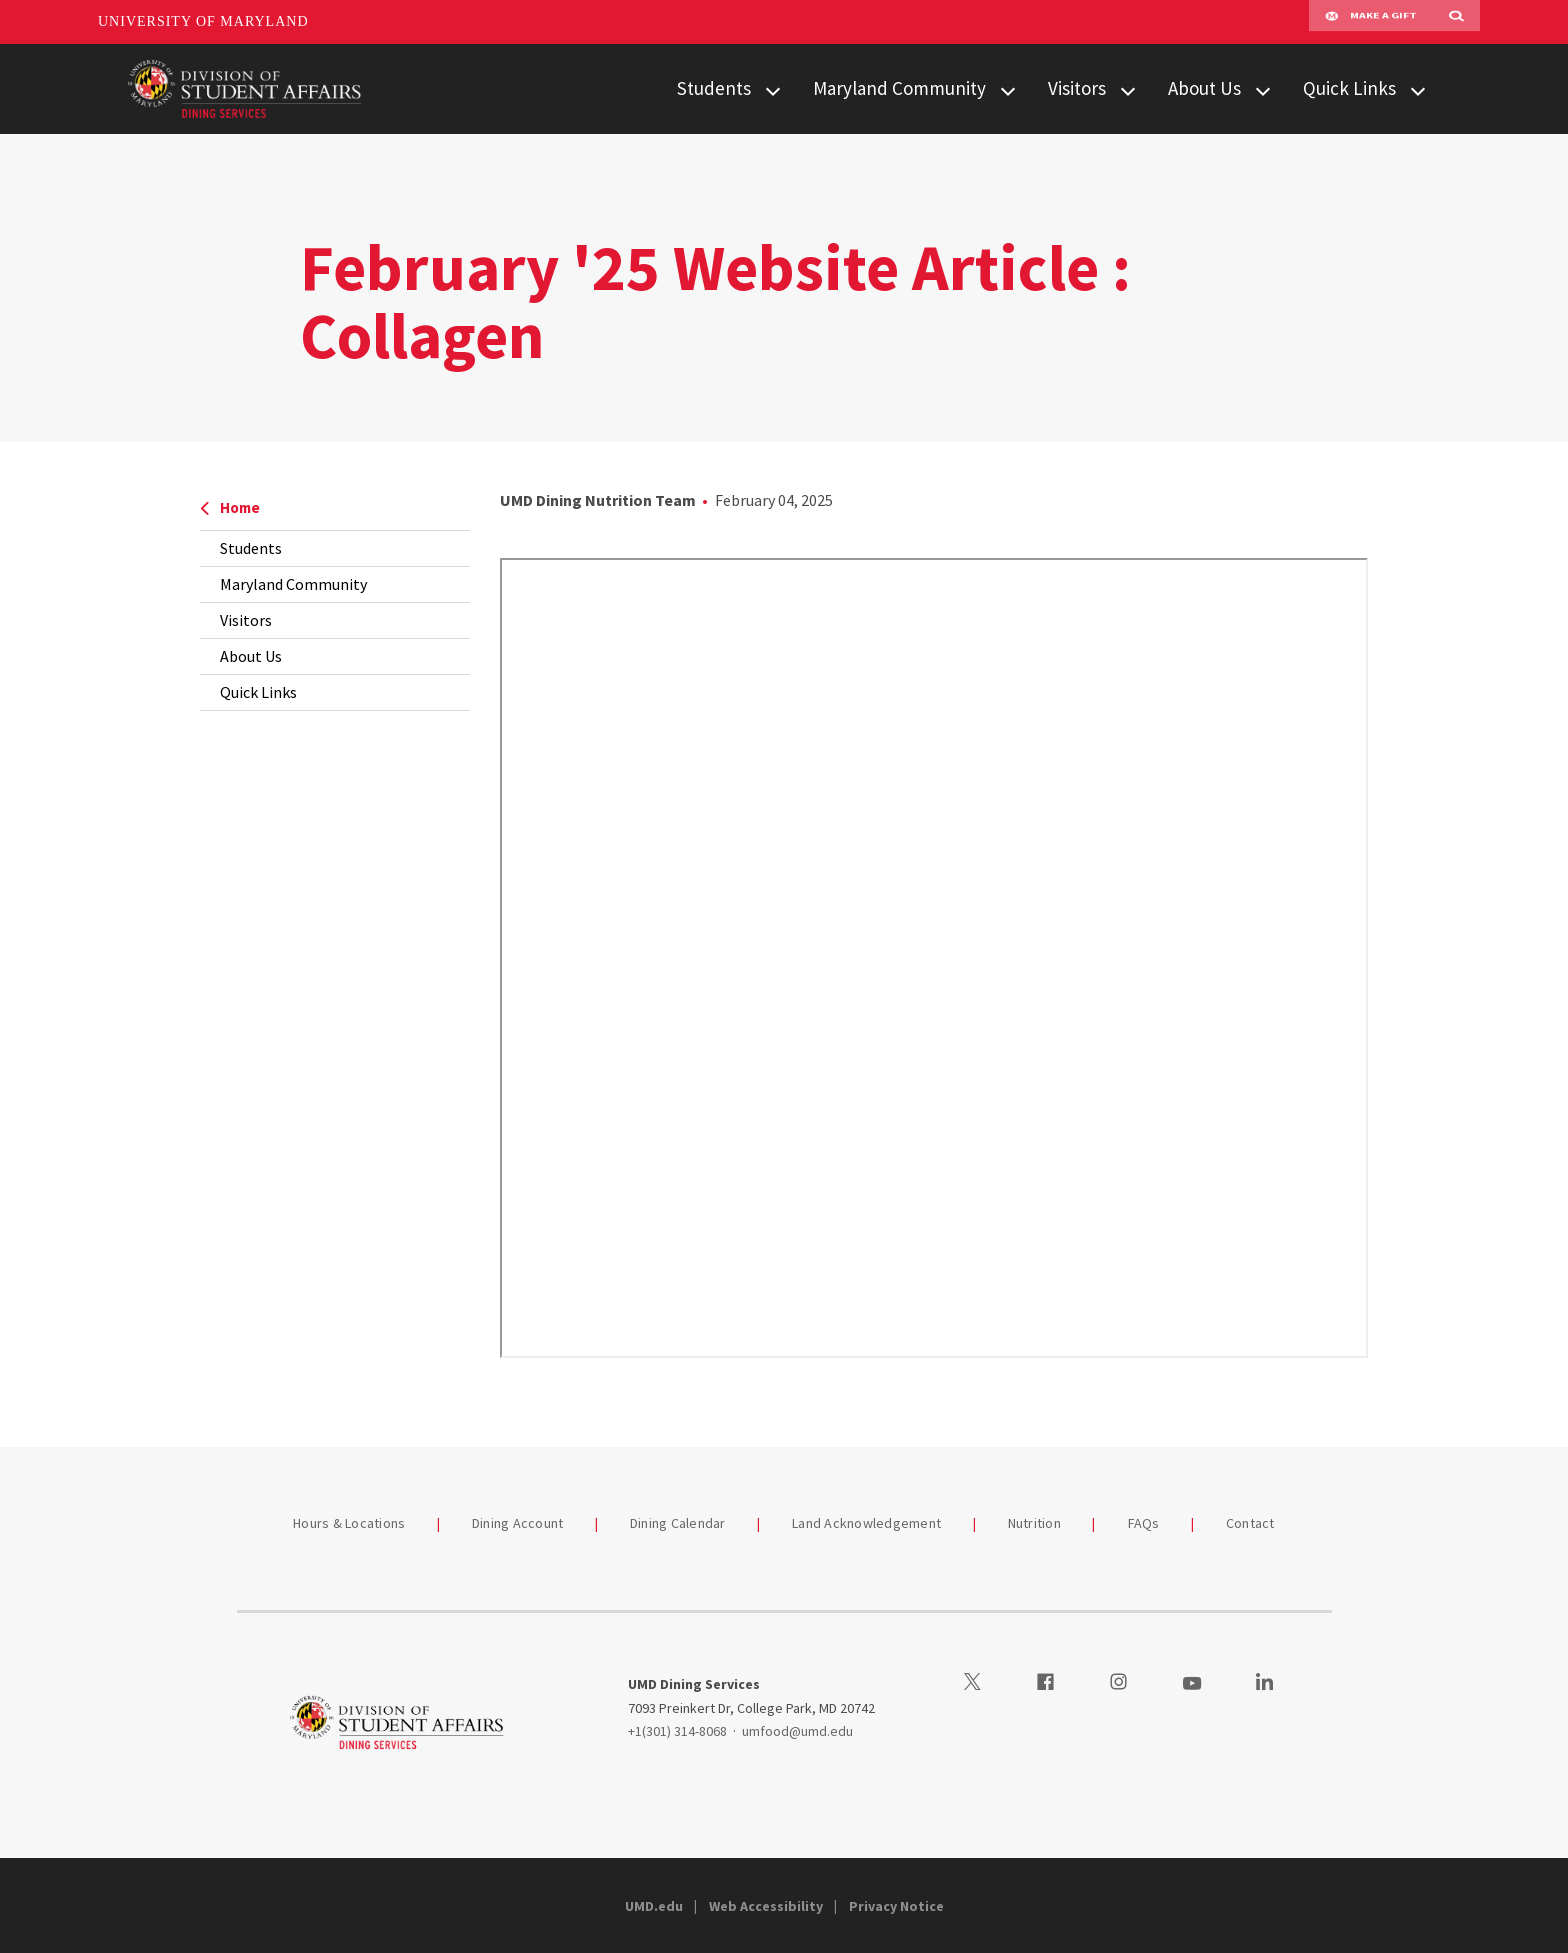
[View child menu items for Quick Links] (1418, 89)
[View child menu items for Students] (773, 89)
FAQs (1144, 1523)
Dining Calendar (678, 1523)
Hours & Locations (349, 1523)
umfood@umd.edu (797, 1731)
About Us (1204, 88)
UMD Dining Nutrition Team (598, 500)
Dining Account (518, 1523)
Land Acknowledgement (866, 1523)
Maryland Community (899, 88)
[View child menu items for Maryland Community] (1008, 89)
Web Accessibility (766, 1906)
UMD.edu (654, 1906)
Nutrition (1034, 1523)
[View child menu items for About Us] (1263, 89)
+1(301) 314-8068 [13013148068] (677, 1731)
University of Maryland (203, 21)
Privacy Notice (896, 1906)
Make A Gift (1371, 22)
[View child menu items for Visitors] (1128, 89)
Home (230, 507)
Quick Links (1349, 88)
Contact (1250, 1523)
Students (714, 88)
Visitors (1077, 88)
